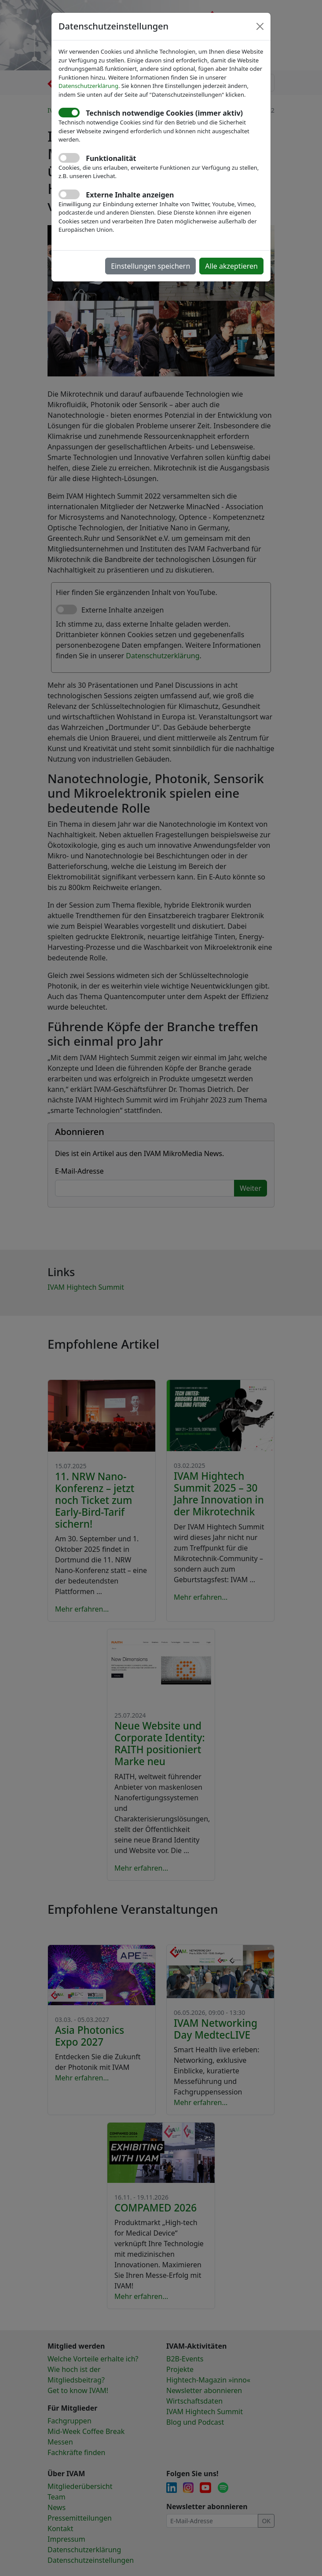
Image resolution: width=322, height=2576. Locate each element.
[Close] (260, 26)
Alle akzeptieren (231, 266)
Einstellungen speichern (150, 266)
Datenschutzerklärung (88, 86)
